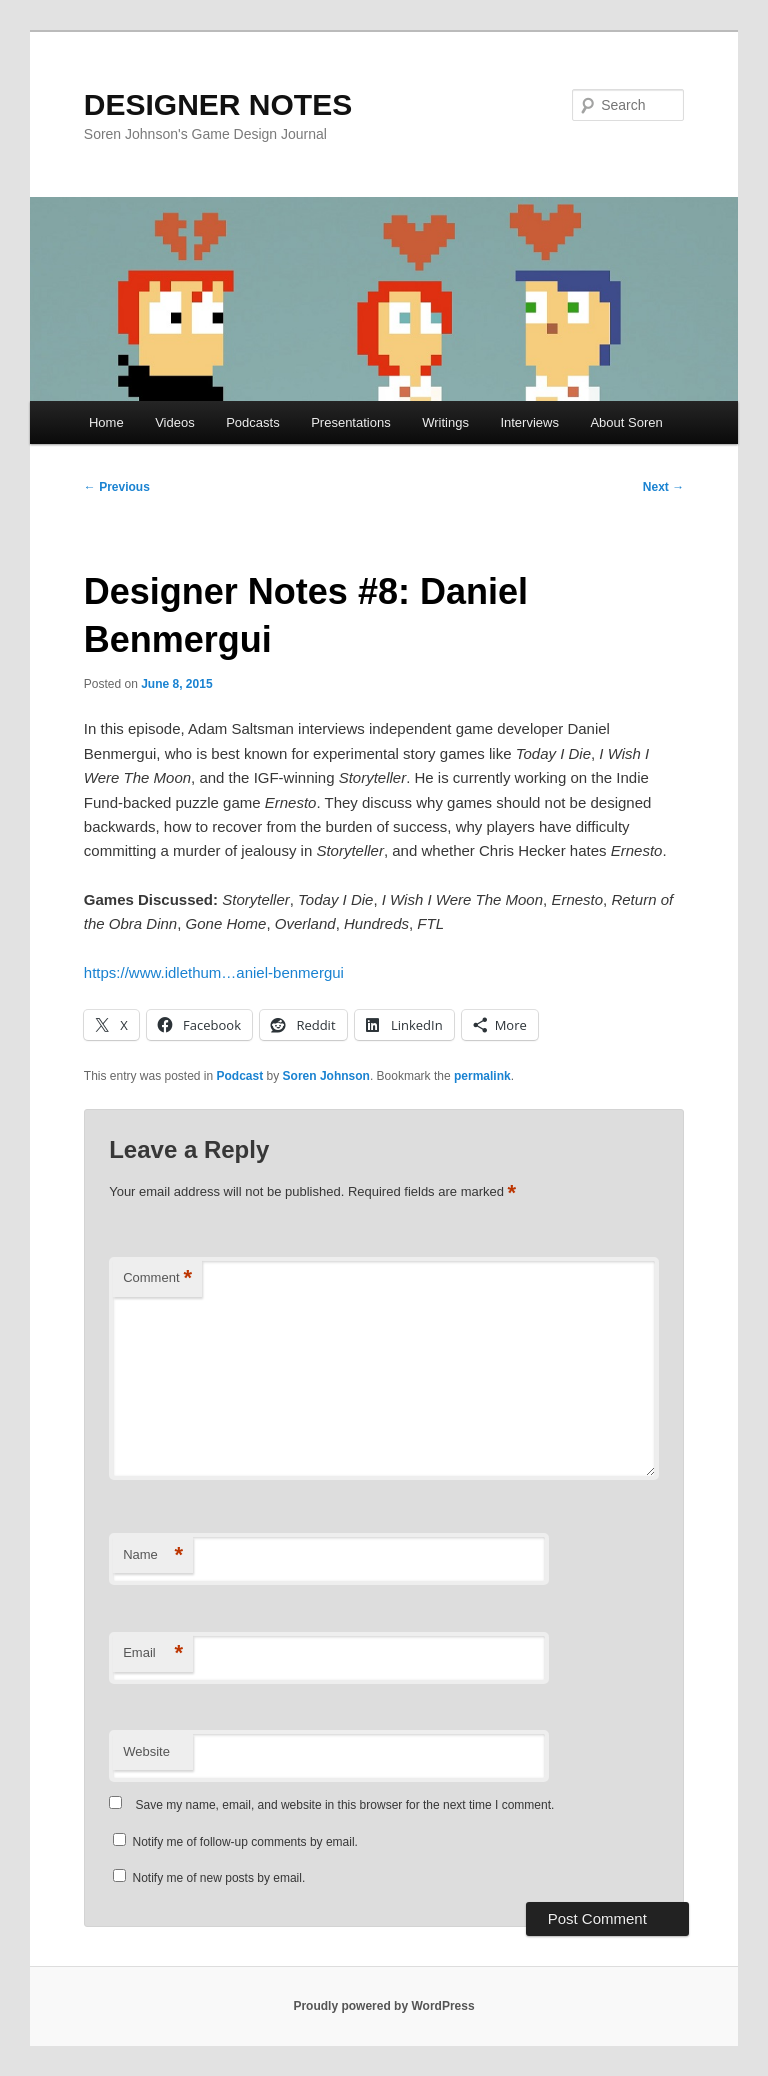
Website (146, 1751)
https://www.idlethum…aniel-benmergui (214, 972)
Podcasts (252, 422)
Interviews (529, 422)
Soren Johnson (326, 1076)
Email (153, 1653)
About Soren (626, 422)
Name (153, 1555)
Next (663, 487)
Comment (157, 1278)
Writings (445, 422)
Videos (175, 422)
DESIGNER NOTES (218, 104)
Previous (117, 487)
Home (106, 422)
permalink (482, 1076)
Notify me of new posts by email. (219, 1878)
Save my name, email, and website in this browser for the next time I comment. (345, 1805)
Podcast (240, 1076)
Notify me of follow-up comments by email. (245, 1842)
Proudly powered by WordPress (383, 2006)
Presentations (351, 422)
